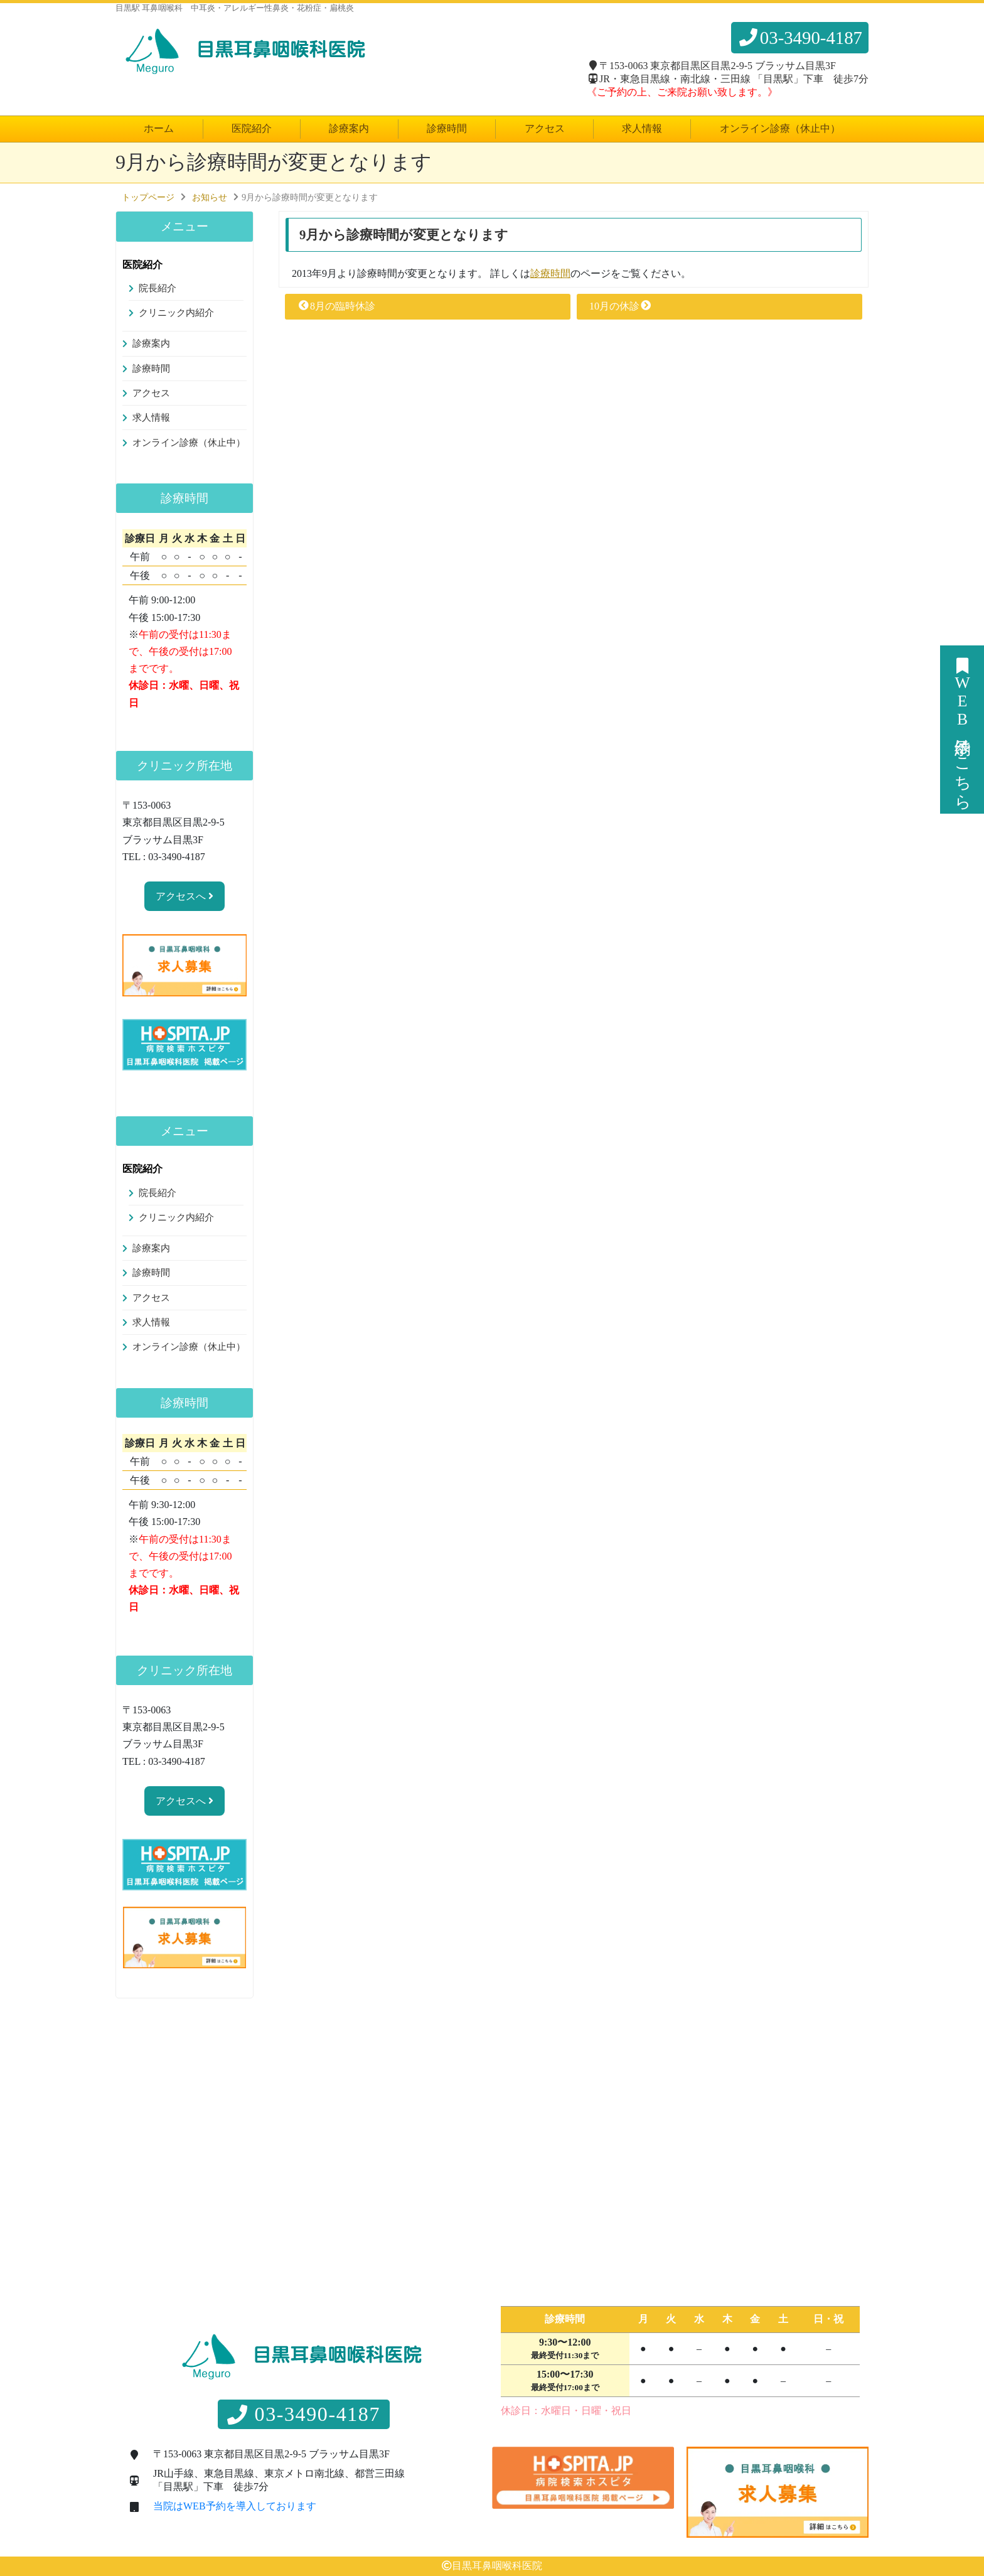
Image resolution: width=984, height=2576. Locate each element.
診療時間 (447, 128)
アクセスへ (184, 896)
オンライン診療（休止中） (780, 128)
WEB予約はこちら (962, 729)
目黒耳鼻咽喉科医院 (497, 2565)
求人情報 (642, 128)
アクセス (545, 128)
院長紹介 (157, 288)
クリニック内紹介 (176, 313)
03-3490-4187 (799, 38)
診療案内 (349, 128)
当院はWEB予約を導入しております (234, 2506)
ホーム (159, 128)
